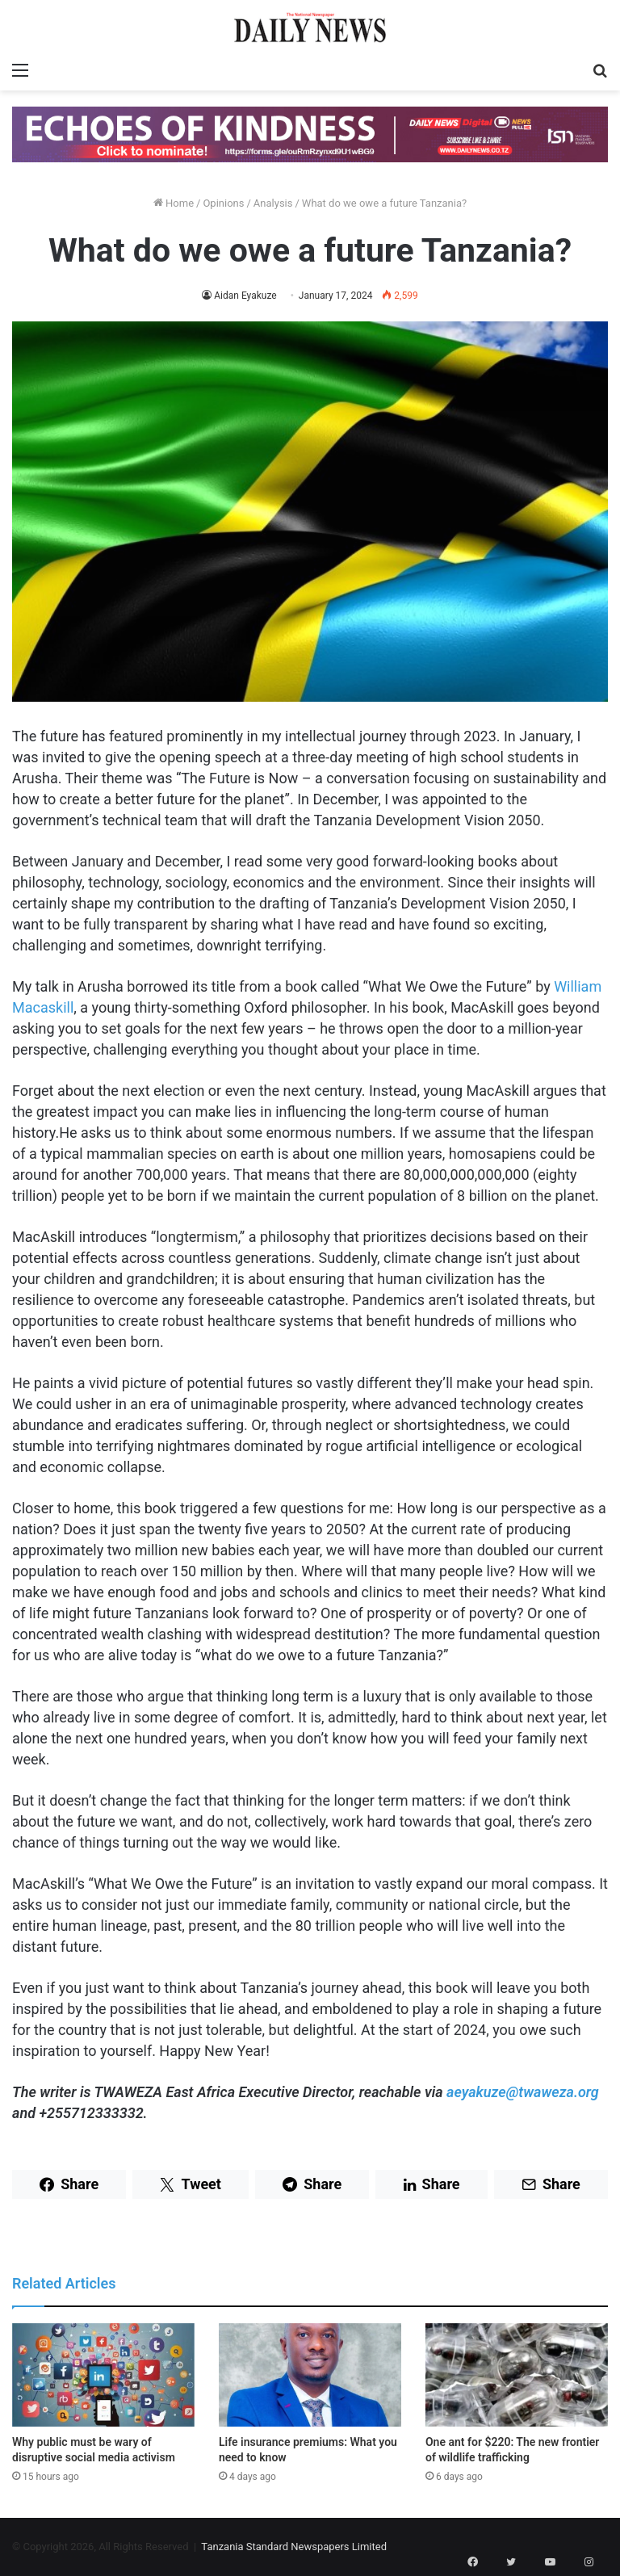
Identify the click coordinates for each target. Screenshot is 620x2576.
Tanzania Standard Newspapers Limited (294, 2546)
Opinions (223, 203)
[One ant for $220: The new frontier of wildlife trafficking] (516, 2374)
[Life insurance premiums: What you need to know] (310, 2374)
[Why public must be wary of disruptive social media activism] (103, 2374)
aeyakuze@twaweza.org (522, 2091)
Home (173, 203)
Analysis (273, 203)
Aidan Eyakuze (245, 295)
